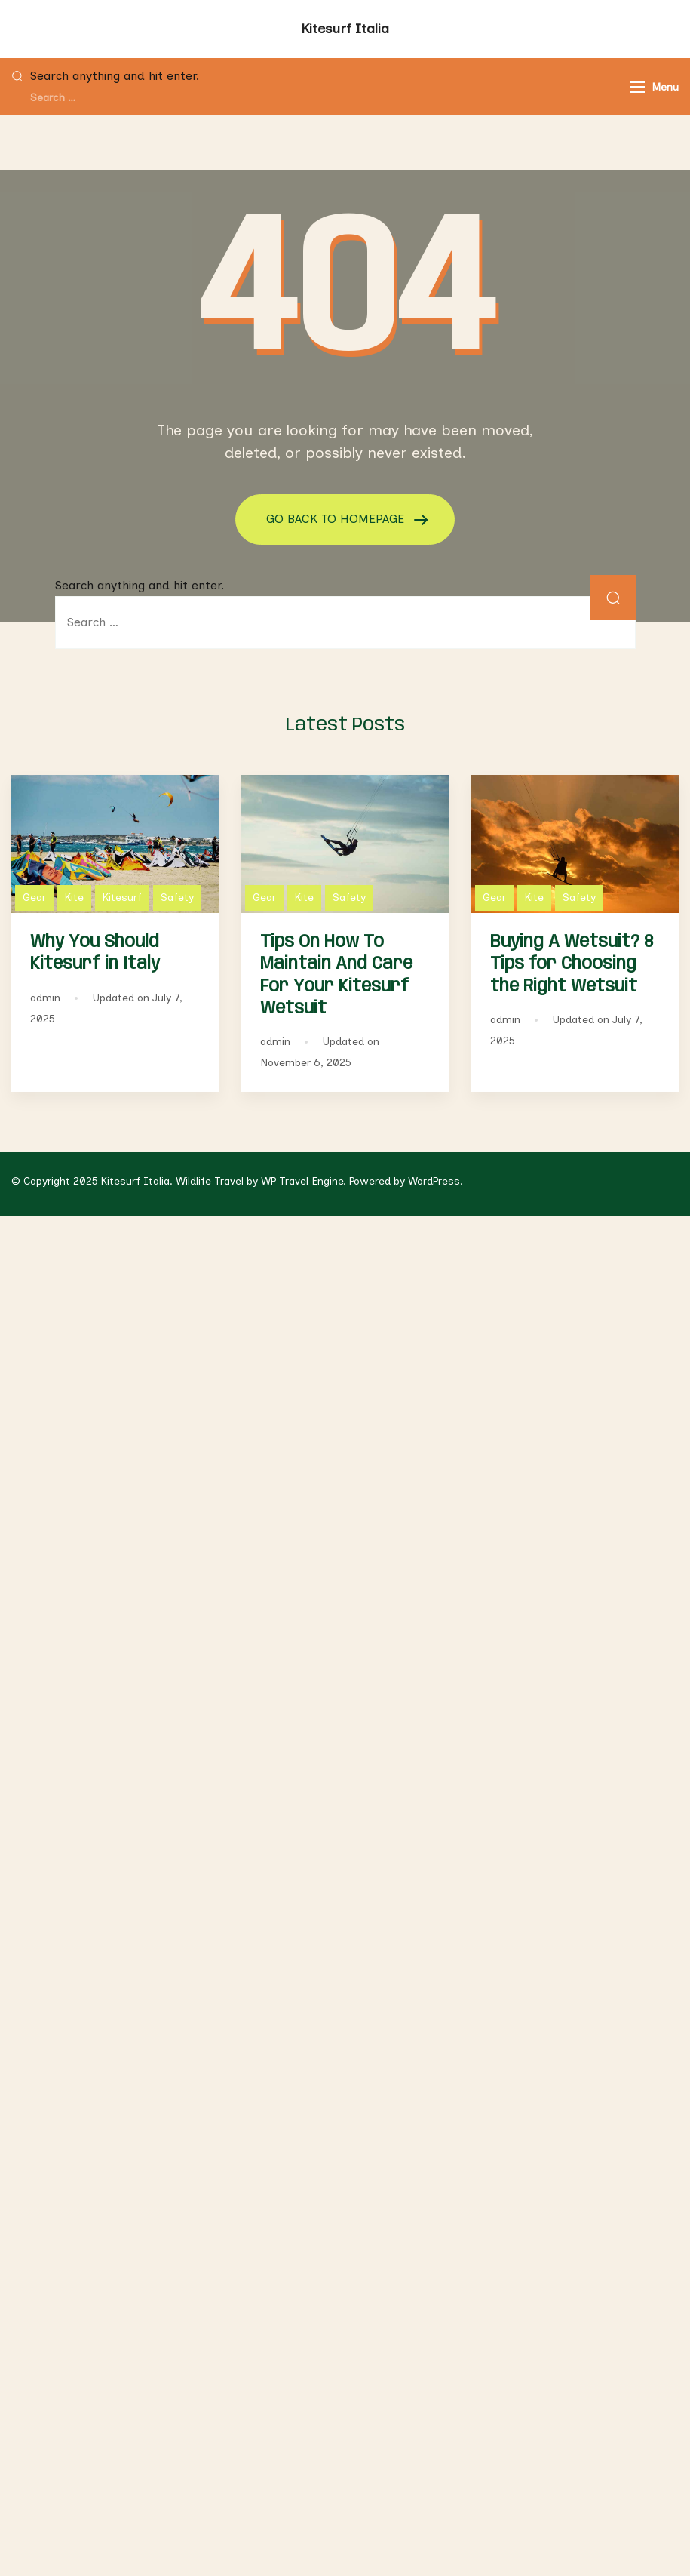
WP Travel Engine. (303, 1181)
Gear (34, 897)
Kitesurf (122, 897)
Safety (177, 897)
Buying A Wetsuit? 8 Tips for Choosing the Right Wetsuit (571, 963)
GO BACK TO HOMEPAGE (337, 519)
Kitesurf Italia (345, 28)
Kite (74, 897)
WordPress (434, 1181)
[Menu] (637, 87)
